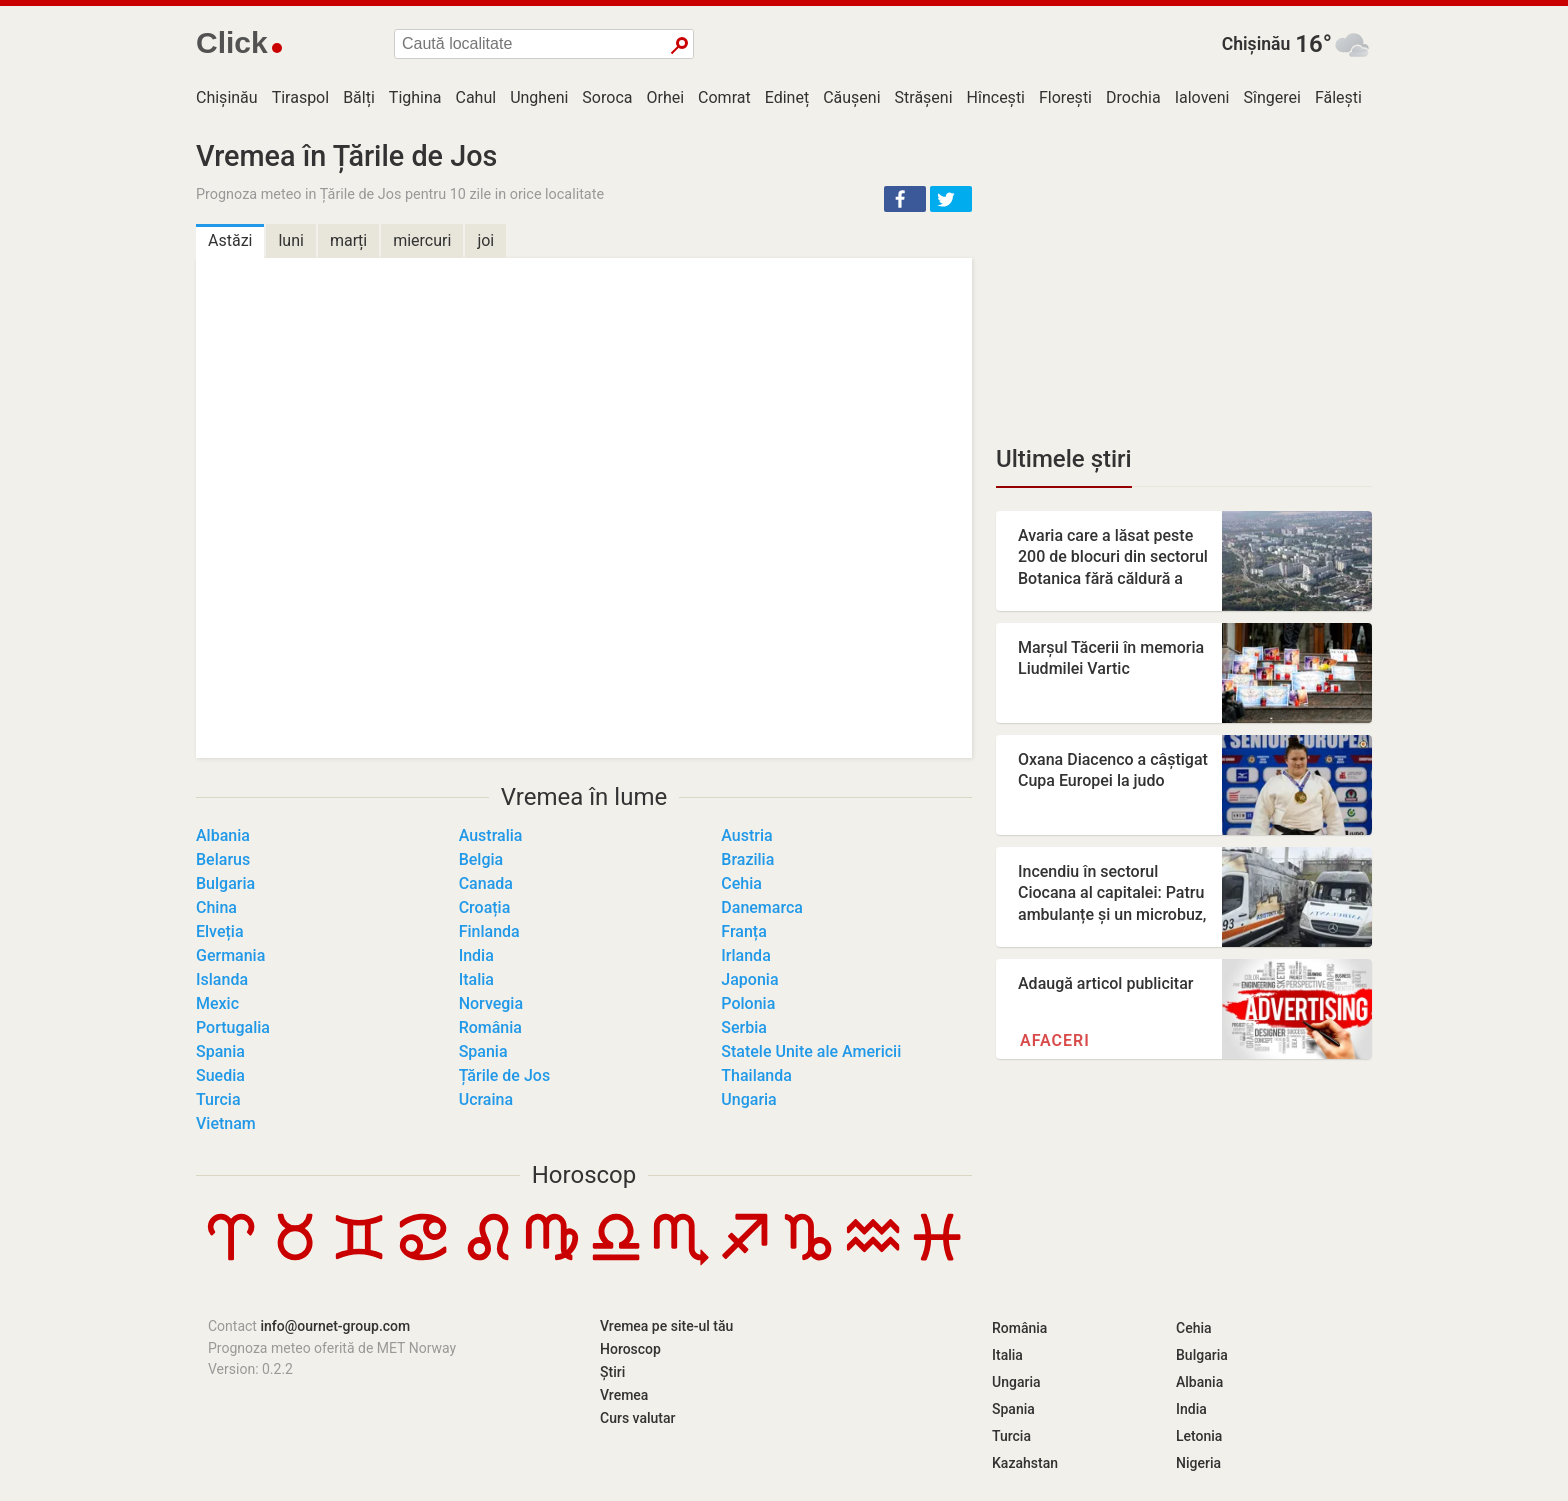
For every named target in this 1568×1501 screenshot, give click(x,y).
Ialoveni (1202, 97)
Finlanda (489, 931)
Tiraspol (301, 97)
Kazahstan (1025, 1463)
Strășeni (924, 97)
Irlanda (745, 955)
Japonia (749, 979)
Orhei (665, 97)
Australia (491, 835)
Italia (476, 979)
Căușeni (851, 97)
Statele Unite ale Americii (811, 1051)
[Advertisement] (1184, 280)
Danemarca (762, 907)
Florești (1065, 97)
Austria (746, 835)
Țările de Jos (504, 1075)
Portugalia (233, 1027)
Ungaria (748, 1099)
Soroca (607, 97)
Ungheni (539, 97)
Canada (486, 883)
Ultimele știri (1064, 459)
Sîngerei (1271, 97)
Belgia (481, 859)
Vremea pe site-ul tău (666, 1326)
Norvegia (491, 1003)
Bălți (359, 97)
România (490, 1027)
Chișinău (1256, 44)
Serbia (744, 1027)
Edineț (787, 97)
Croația (485, 907)
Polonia (748, 1003)
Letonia (1199, 1436)
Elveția (220, 931)
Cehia (741, 883)
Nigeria (1198, 1463)
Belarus (223, 859)
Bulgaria (225, 883)
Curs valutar (637, 1418)
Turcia (218, 1099)
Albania (223, 835)
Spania (220, 1051)
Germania (230, 955)
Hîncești (996, 97)
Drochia (1133, 97)
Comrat (724, 97)
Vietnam (226, 1123)
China (216, 907)
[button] (905, 199)
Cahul (476, 97)
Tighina (415, 97)
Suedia (220, 1075)
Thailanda (756, 1075)
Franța (743, 931)
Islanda (222, 979)
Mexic (217, 1003)
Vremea (624, 1395)
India (476, 955)
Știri (612, 1372)
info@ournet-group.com (335, 1326)
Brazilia (747, 859)
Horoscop (584, 1175)
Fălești (1338, 97)
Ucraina (486, 1099)
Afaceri (1055, 1040)
